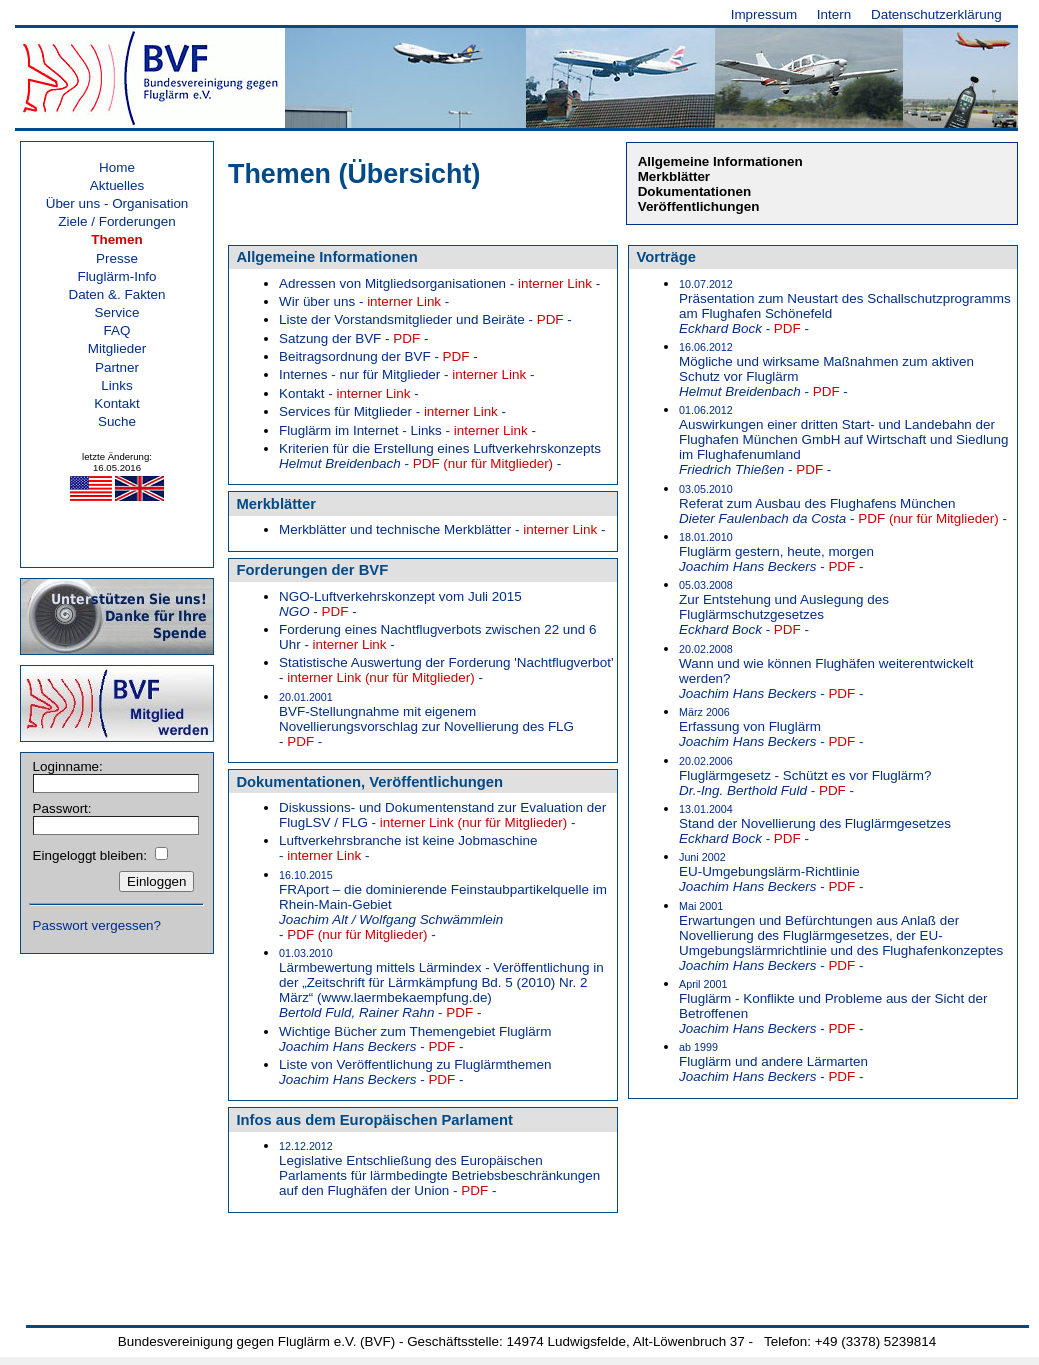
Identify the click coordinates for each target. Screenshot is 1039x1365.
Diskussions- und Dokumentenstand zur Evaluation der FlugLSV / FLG (442, 815)
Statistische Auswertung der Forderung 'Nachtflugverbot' (446, 670)
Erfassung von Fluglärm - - (771, 727)
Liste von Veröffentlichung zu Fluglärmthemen (415, 1072)
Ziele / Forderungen (116, 221)
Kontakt (117, 403)
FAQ (117, 330)
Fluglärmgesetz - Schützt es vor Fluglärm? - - (805, 776)
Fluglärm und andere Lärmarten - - (773, 1062)
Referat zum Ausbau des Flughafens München (843, 504)
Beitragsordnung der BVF (378, 356)
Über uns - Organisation (117, 203)
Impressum (764, 14)
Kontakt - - (349, 393)
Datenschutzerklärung (936, 14)
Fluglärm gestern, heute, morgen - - (776, 552)
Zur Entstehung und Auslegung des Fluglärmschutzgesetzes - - (784, 608)
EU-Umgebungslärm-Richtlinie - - (771, 872)
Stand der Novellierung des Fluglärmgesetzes (815, 824)
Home (117, 167)
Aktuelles (117, 185)
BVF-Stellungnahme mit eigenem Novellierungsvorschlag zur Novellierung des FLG (426, 720)
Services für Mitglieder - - (392, 411)
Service (117, 312)
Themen (117, 239)
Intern (834, 14)
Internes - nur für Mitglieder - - (406, 374)
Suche (117, 421)
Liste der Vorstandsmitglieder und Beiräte (425, 319)
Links (116, 385)
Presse (117, 258)
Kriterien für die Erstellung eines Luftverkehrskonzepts (440, 456)
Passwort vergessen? (97, 925)
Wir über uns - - (364, 301)
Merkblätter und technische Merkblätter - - (442, 529)
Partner (117, 367)
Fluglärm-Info (116, 276)
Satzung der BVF (353, 338)
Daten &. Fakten (116, 294)
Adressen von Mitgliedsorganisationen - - (439, 283)
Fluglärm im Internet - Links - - (407, 430)
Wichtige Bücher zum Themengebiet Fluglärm (415, 1039)
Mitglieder (117, 348)
